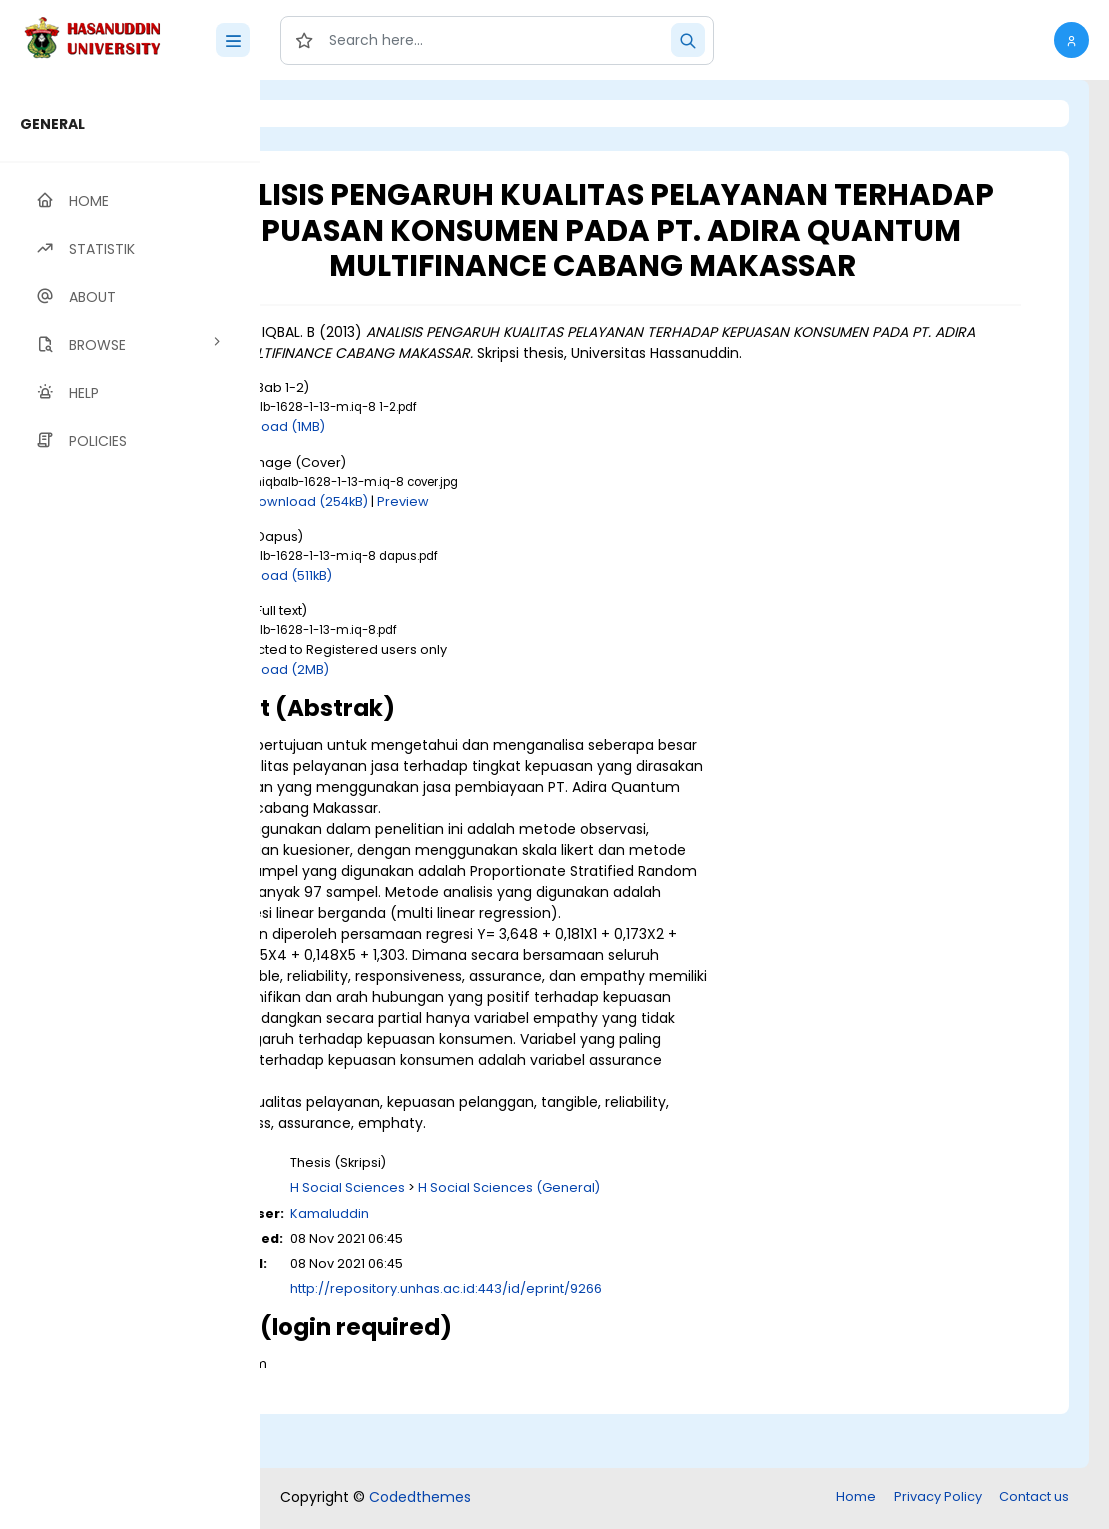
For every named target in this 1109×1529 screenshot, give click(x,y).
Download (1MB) (437, 483)
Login (345, 113)
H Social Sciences (511, 1244)
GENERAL (52, 124)
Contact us (1034, 1498)
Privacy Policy (938, 1498)
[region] (130, 804)
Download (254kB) (472, 557)
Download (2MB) (439, 725)
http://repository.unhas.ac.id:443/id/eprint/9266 (610, 1345)
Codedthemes (420, 1499)
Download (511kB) (440, 631)
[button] (1071, 40)
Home (856, 1498)
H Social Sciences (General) (673, 1244)
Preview (567, 557)
